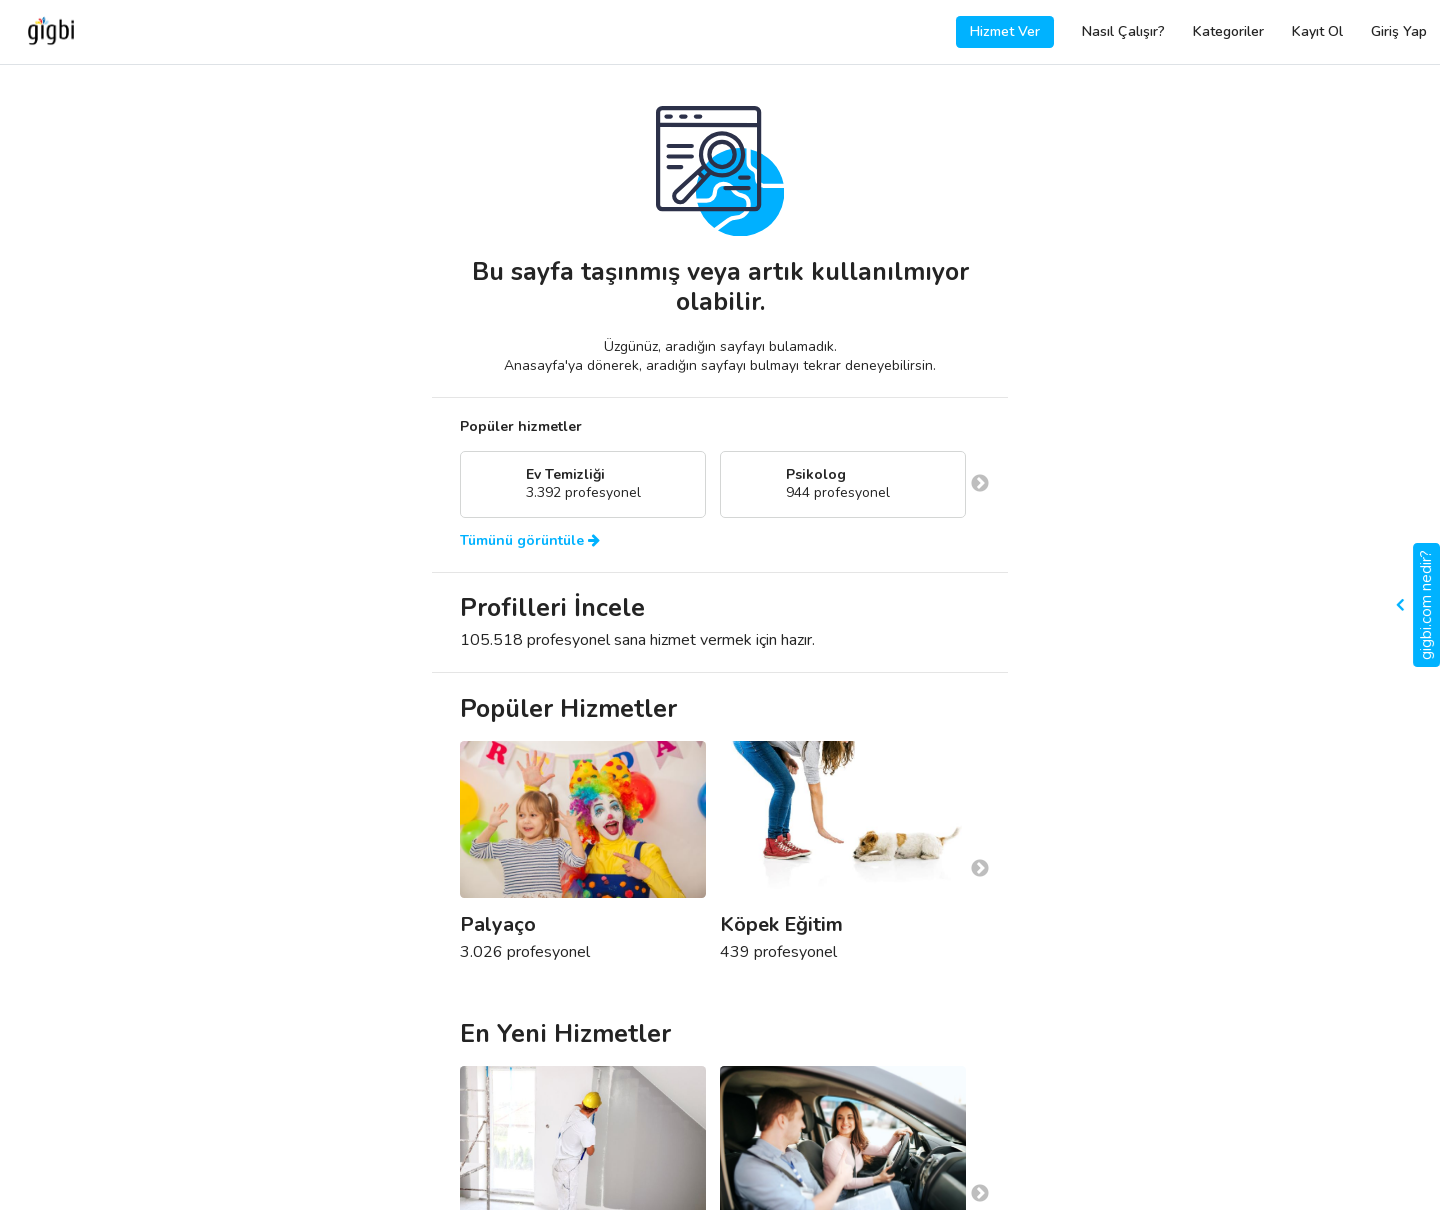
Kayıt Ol (1317, 31)
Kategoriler (1228, 31)
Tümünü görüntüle (530, 541)
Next (980, 484)
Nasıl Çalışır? (1123, 31)
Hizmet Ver (1005, 31)
